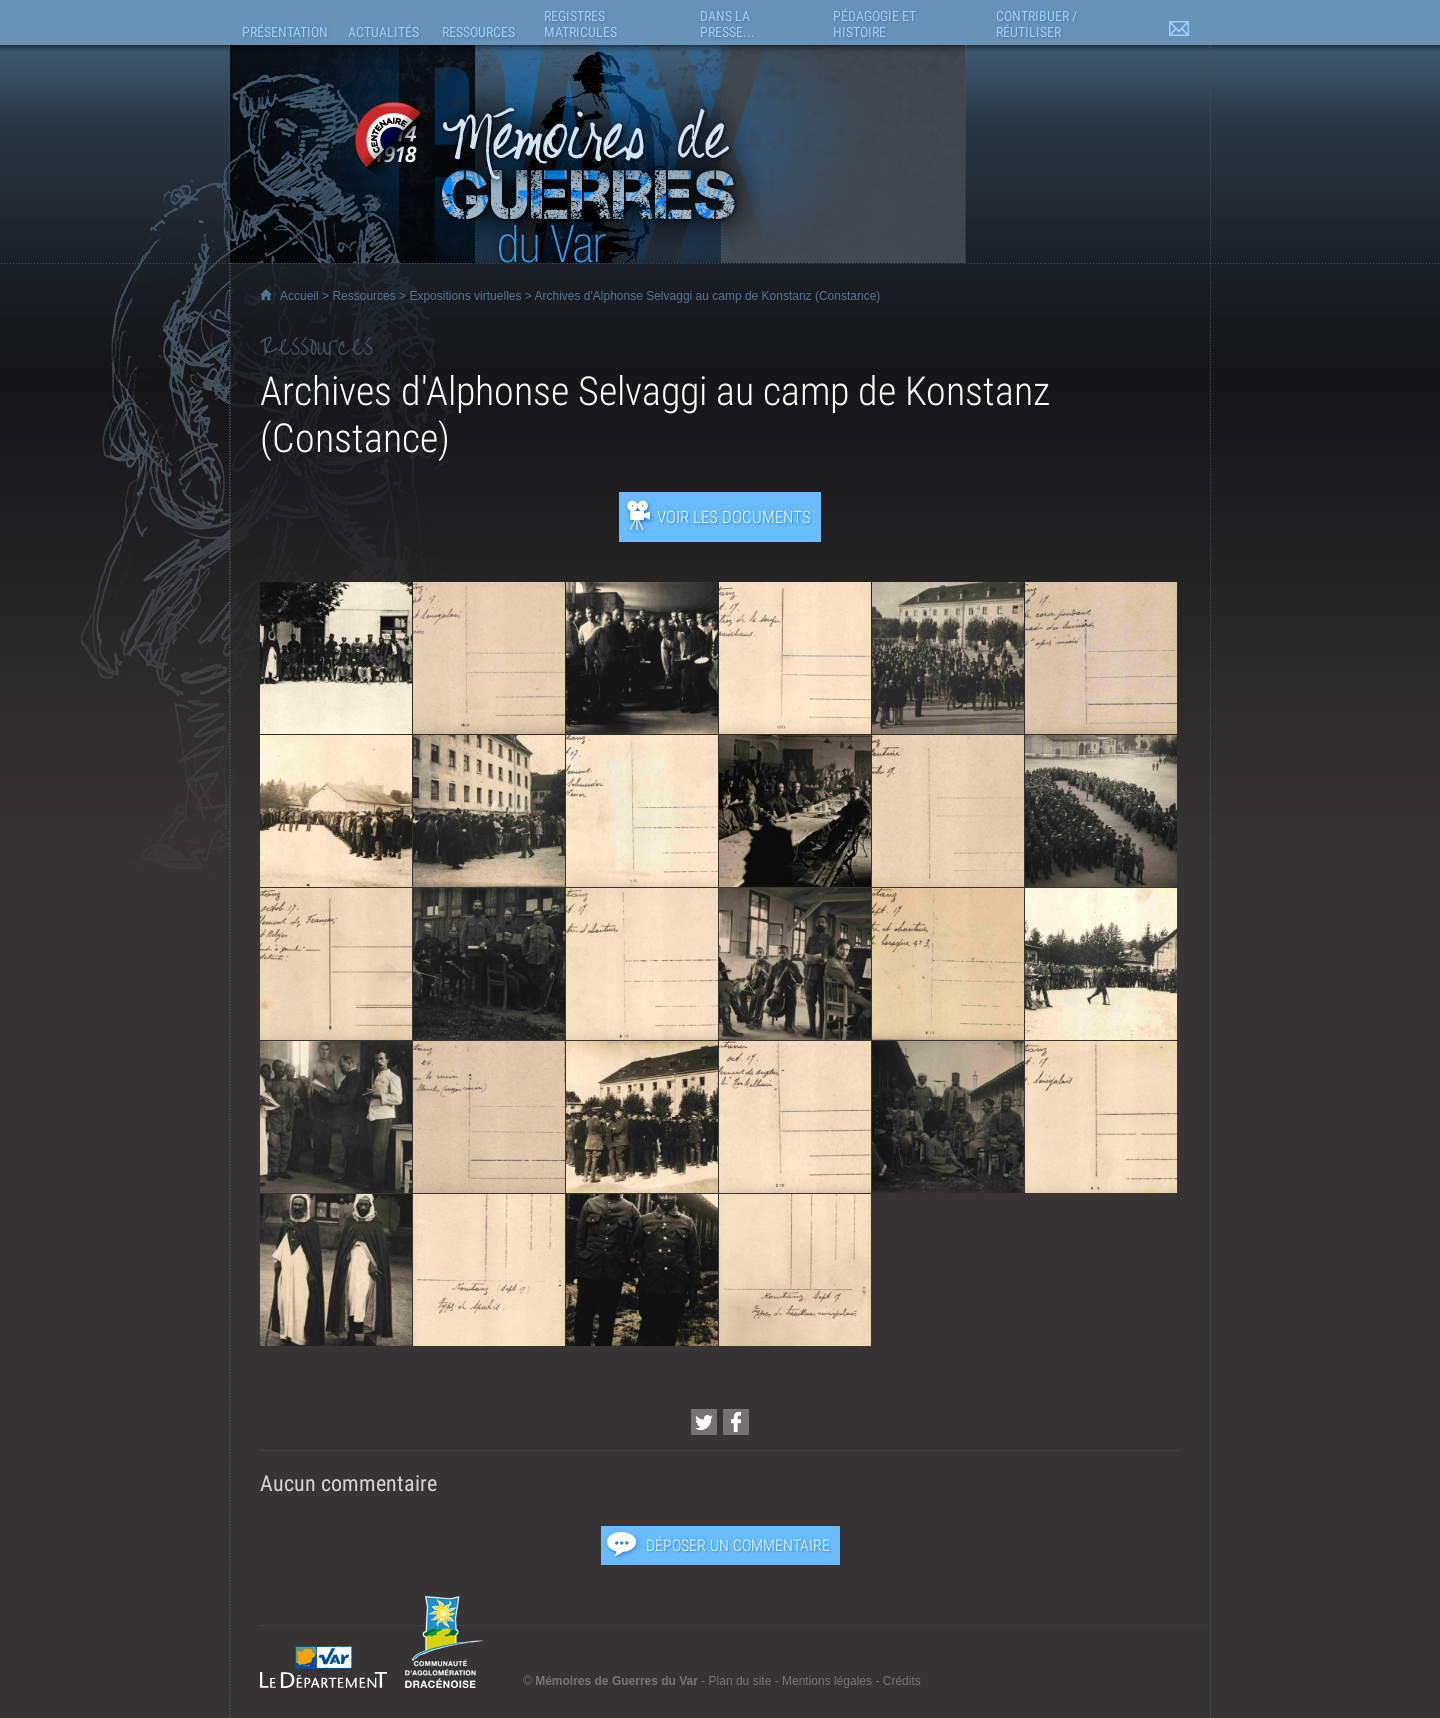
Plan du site (740, 1681)
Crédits (902, 1681)
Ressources (363, 296)
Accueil (299, 296)
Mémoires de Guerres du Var (616, 1681)
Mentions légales (827, 1681)
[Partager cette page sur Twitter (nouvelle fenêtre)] (704, 1422)
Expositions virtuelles (465, 296)
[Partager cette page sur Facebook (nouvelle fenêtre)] (736, 1422)
